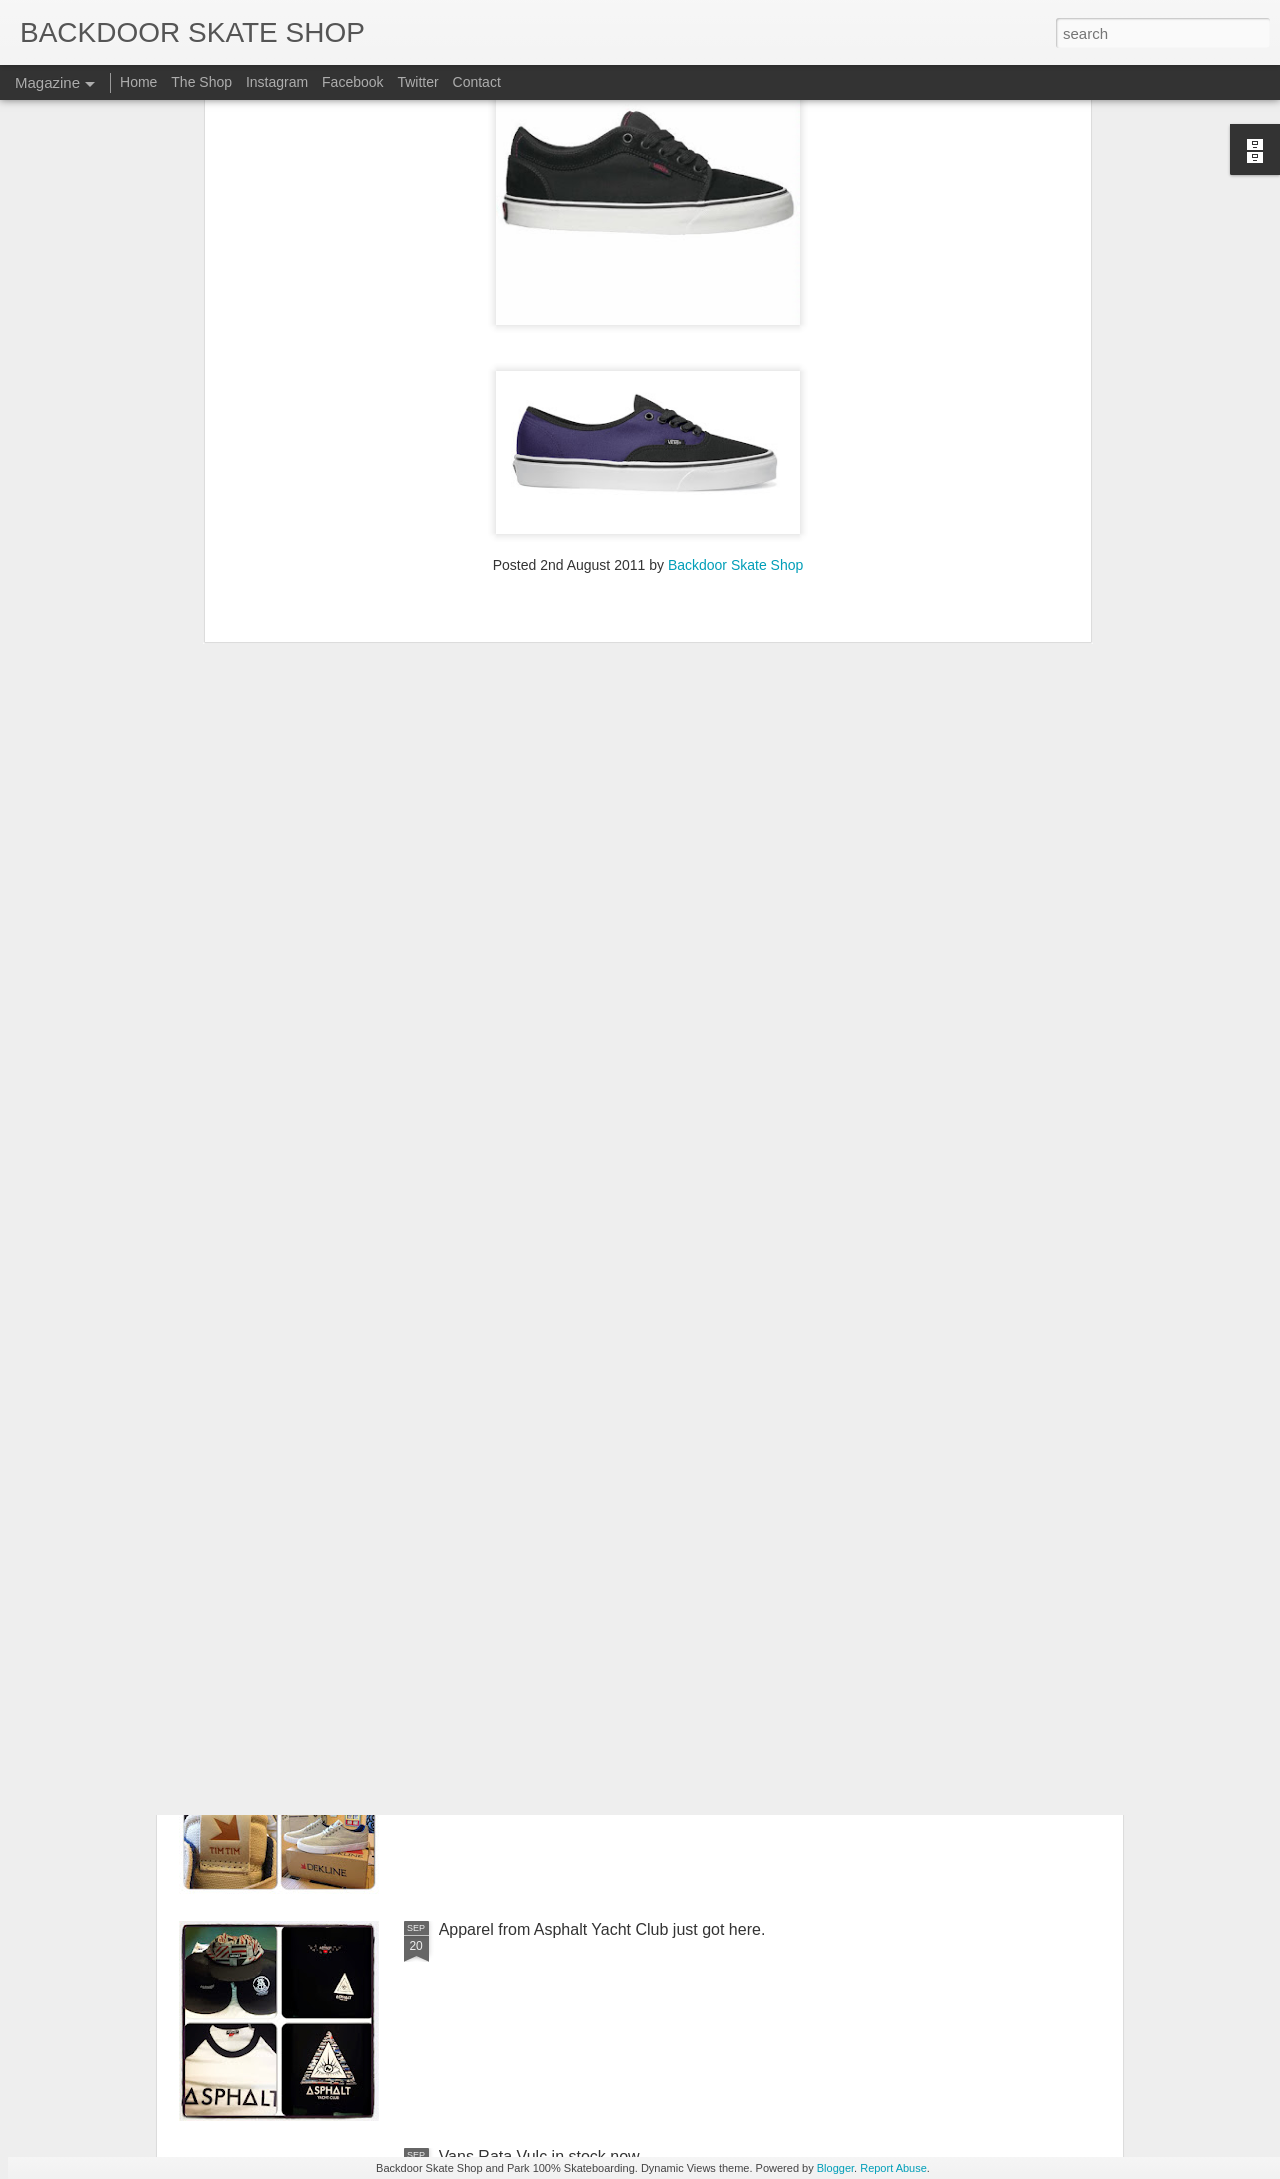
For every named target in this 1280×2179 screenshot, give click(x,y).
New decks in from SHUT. (530, 1475)
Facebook (352, 82)
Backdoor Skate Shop (735, 284)
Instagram (277, 82)
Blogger (835, 2168)
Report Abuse (893, 2168)
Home (138, 82)
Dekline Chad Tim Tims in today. (553, 1702)
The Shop (201, 82)
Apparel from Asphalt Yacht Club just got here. (602, 1929)
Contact (477, 82)
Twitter (417, 82)
